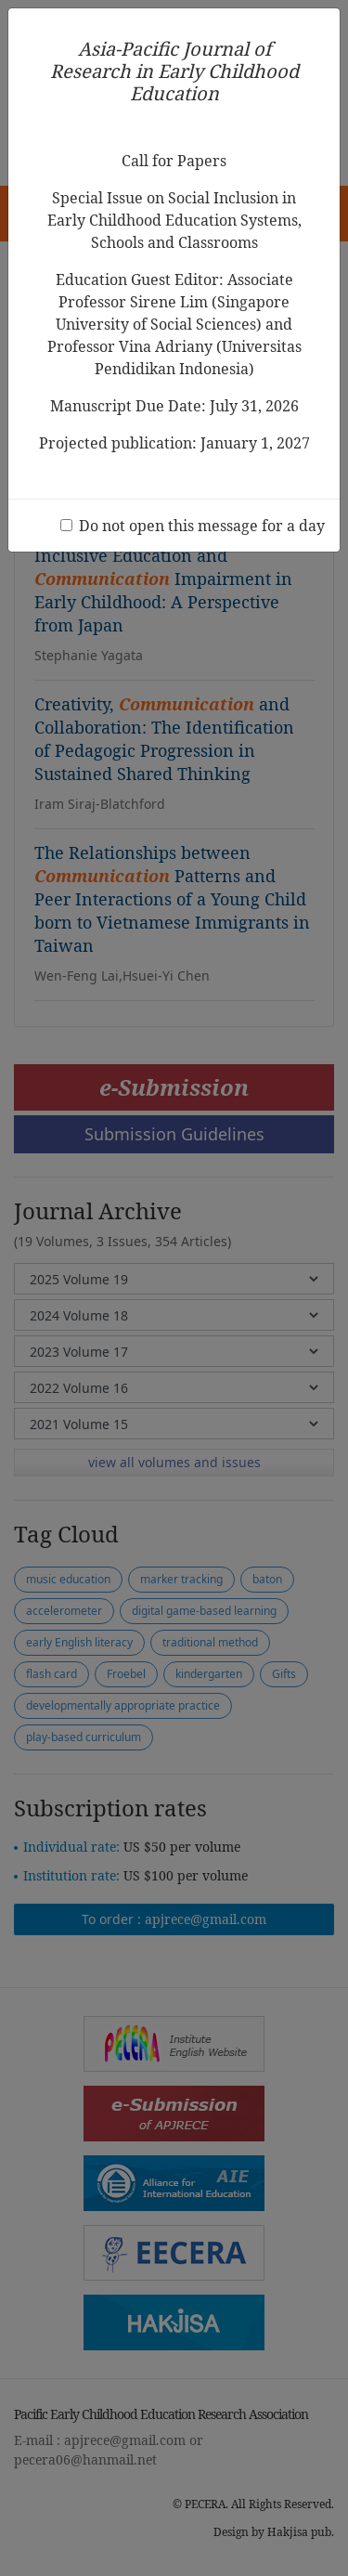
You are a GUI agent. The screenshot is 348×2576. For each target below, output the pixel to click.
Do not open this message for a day (202, 525)
